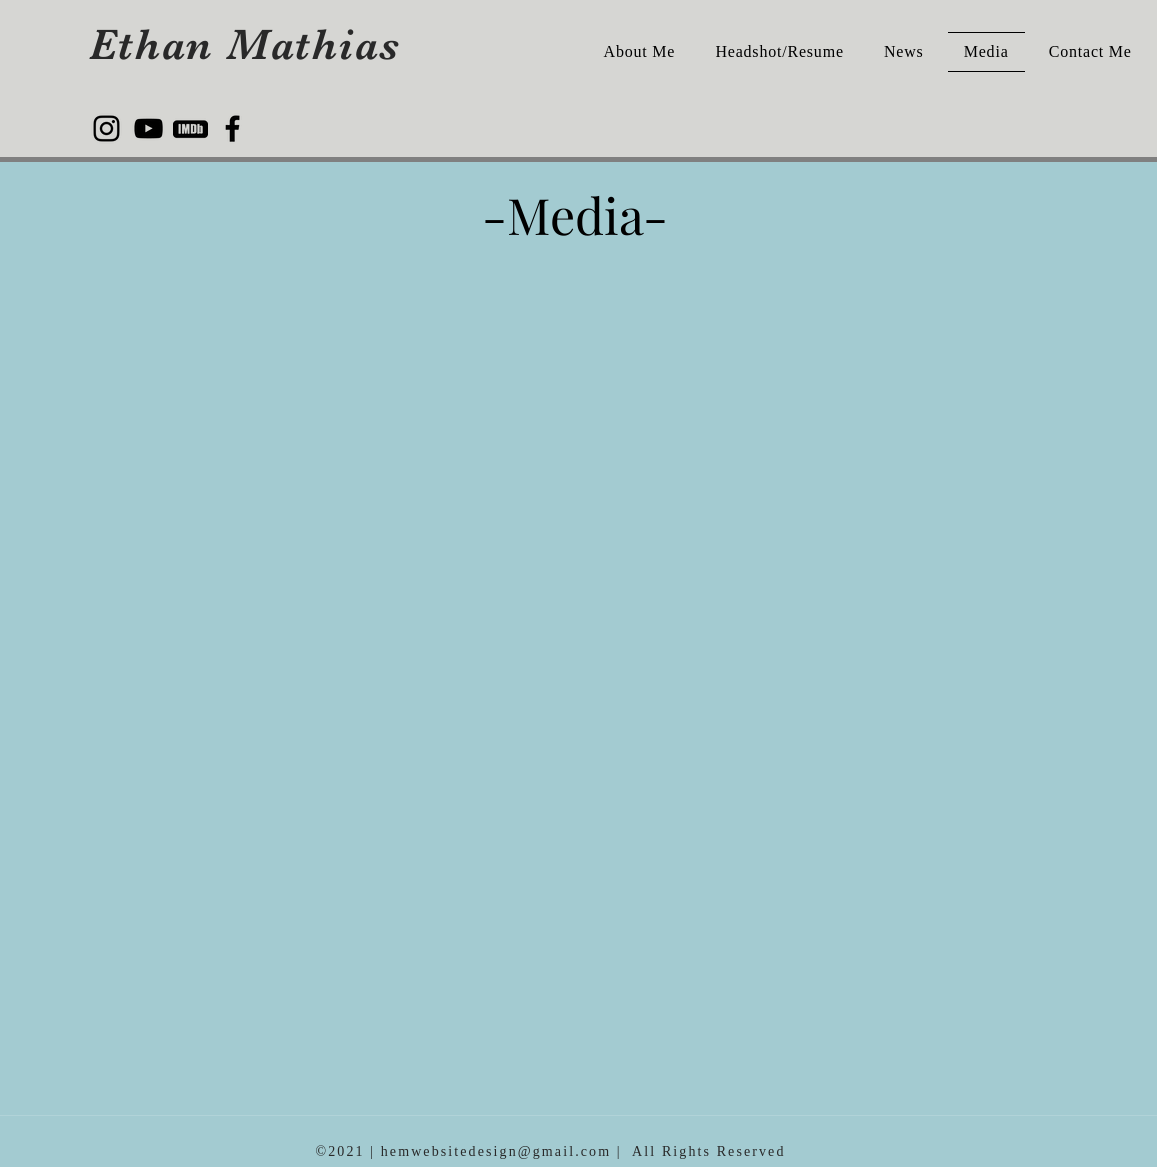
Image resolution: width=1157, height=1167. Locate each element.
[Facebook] (232, 128)
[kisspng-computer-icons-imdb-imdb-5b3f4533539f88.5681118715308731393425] (190, 128)
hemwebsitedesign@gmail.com (496, 1151)
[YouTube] (148, 128)
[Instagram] (106, 128)
